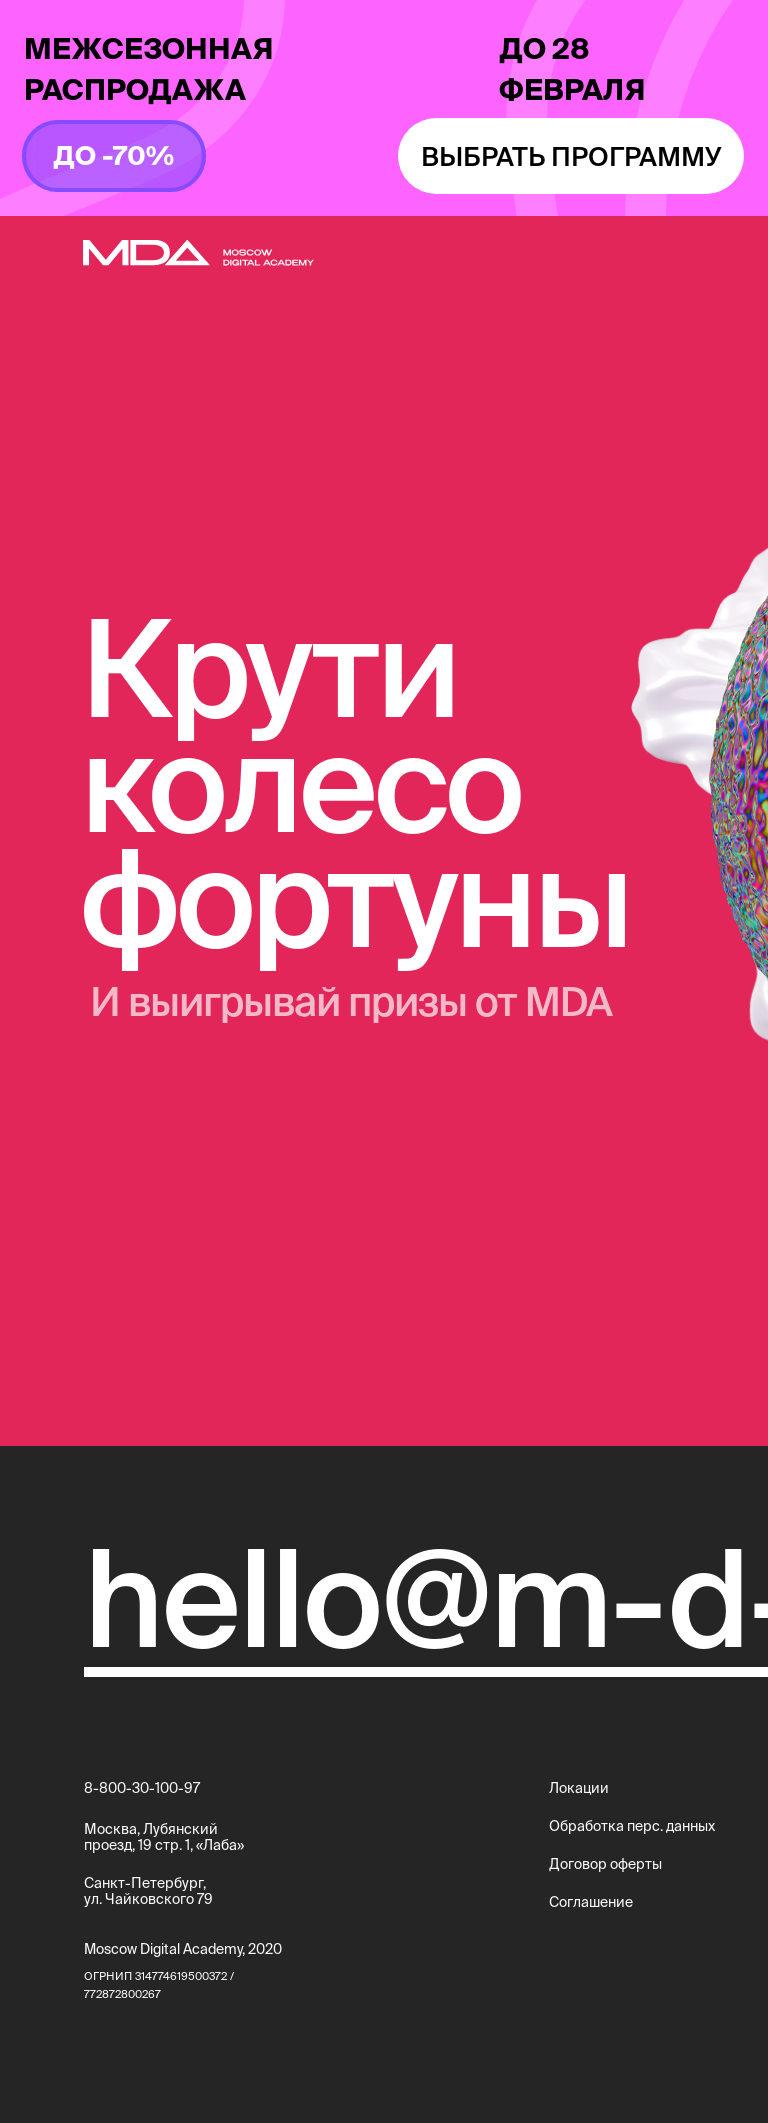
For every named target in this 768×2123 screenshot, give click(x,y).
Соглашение (591, 1902)
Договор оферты (605, 1864)
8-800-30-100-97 (142, 1788)
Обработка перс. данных (632, 1826)
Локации (579, 1788)
